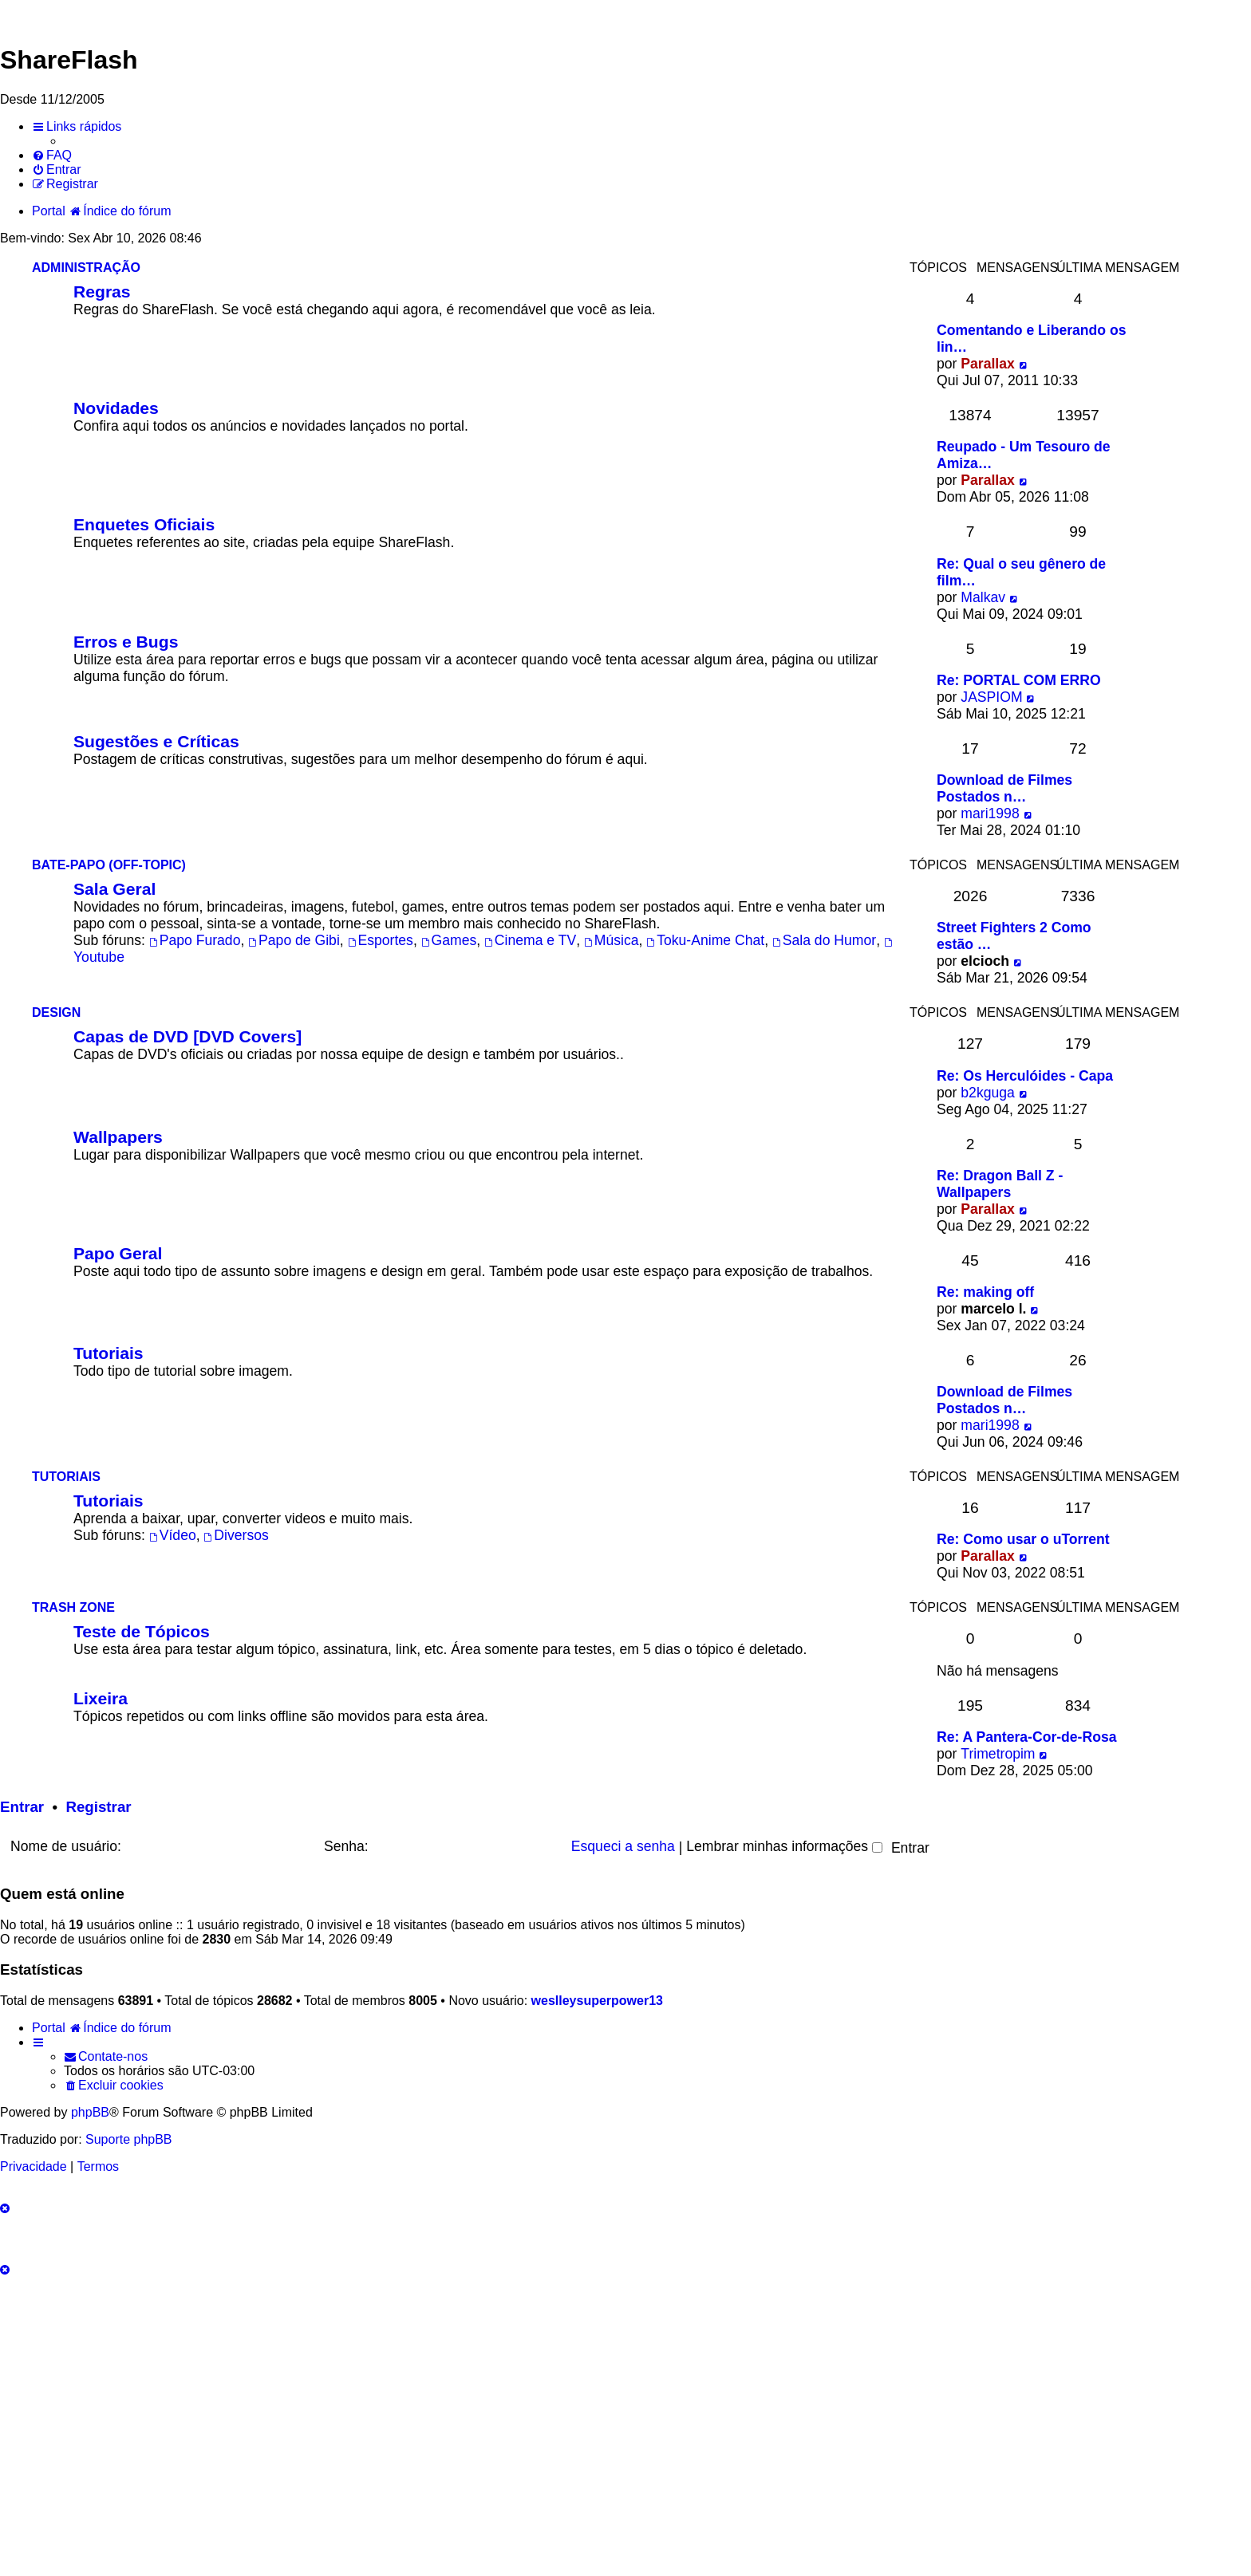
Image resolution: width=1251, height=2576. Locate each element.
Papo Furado (195, 940)
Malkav (983, 597)
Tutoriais (108, 1353)
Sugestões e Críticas (156, 741)
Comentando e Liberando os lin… (1032, 338)
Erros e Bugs (125, 641)
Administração (86, 267)
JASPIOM (991, 697)
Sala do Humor (824, 940)
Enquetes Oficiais (144, 524)
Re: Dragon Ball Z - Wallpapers (1000, 1184)
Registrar (98, 1806)
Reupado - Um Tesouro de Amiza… (1024, 455)
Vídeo (172, 1535)
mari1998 (990, 813)
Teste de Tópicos (141, 1631)
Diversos (235, 1535)
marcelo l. (993, 1309)
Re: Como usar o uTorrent (1023, 1539)
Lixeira (100, 1698)
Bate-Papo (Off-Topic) (109, 865)
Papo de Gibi (294, 940)
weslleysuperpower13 (597, 2000)
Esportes (380, 940)
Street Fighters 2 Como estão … (1014, 936)
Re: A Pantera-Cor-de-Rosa (1027, 1737)
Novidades (116, 408)
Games (449, 940)
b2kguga (988, 1093)
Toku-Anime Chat (705, 940)
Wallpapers (118, 1137)
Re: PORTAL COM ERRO (1019, 680)
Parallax (988, 364)
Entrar (22, 1806)
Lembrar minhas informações (784, 1846)
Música (611, 940)
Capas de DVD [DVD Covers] (187, 1036)
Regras (102, 291)
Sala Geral (114, 889)
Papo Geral (117, 1253)
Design (56, 1012)
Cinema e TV (530, 940)
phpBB (90, 2112)
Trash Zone (73, 1607)
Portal (48, 211)
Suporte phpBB (128, 2139)
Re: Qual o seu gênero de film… (1021, 572)
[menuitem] (52, 155)
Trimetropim (998, 1754)
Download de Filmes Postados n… (1004, 788)
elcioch (985, 961)
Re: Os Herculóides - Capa (1025, 1076)
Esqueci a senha (623, 1846)
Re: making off (985, 1292)
